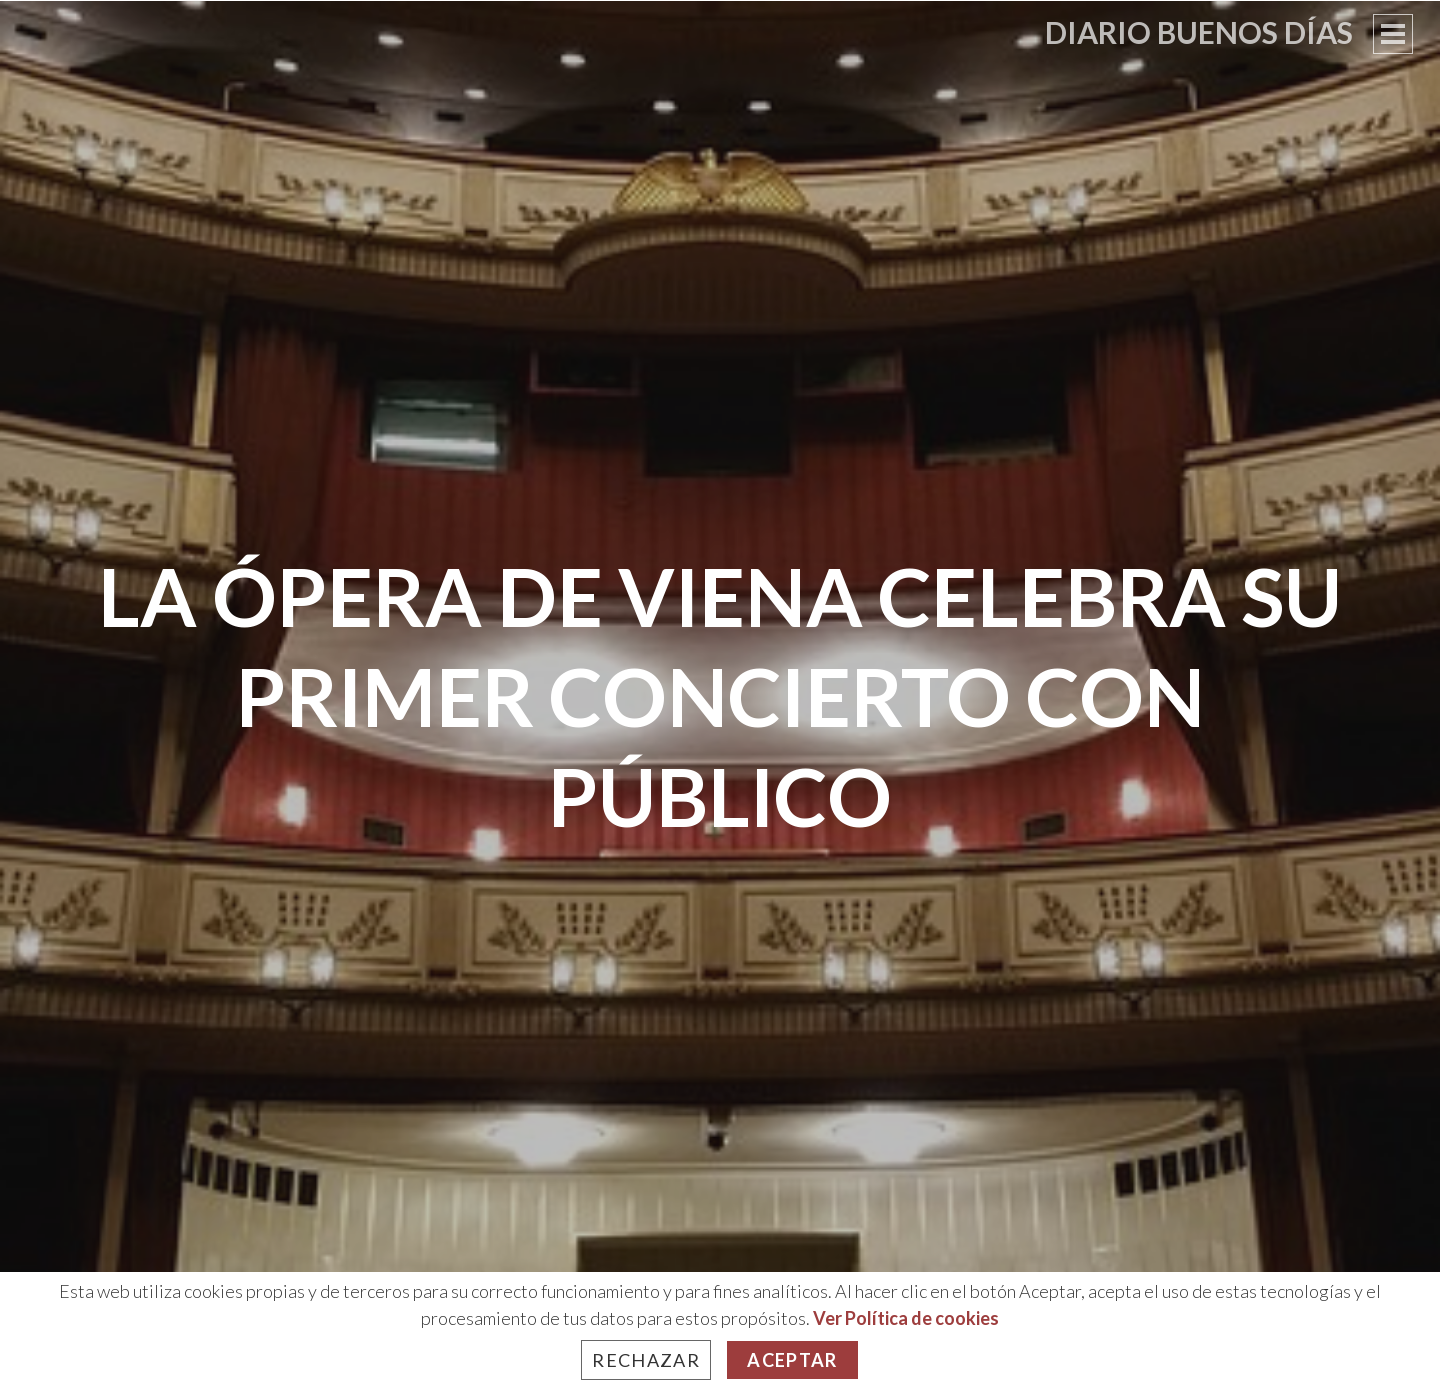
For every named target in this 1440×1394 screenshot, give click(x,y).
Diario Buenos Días (1199, 32)
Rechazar (646, 1360)
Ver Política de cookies (906, 1318)
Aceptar (792, 1360)
